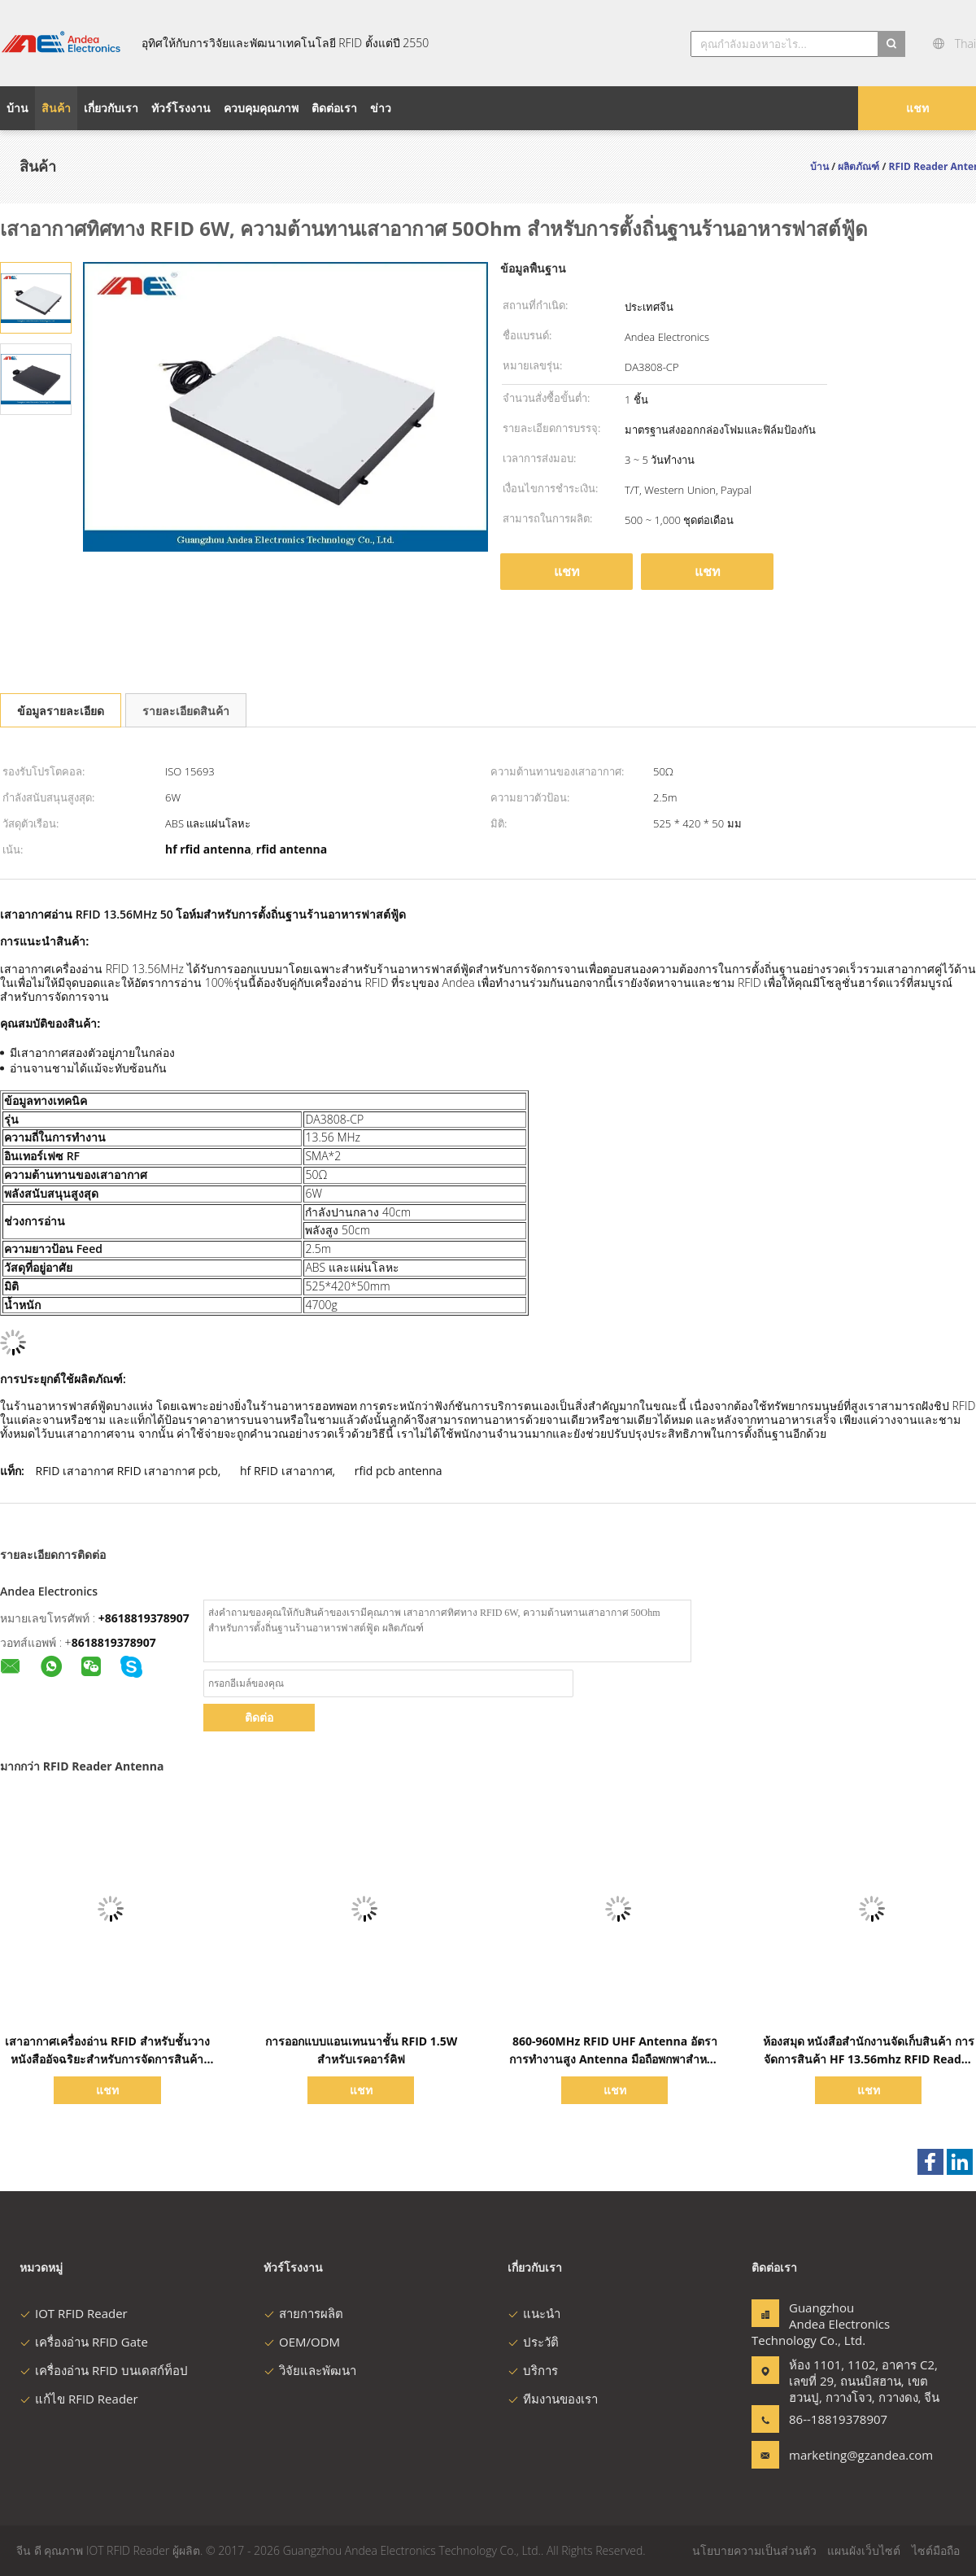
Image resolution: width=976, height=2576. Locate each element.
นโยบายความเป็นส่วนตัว (754, 2550)
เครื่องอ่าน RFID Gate (84, 2342)
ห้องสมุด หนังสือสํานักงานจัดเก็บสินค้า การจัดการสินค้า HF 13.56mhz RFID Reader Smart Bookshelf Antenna (868, 2059)
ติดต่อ (259, 1717)
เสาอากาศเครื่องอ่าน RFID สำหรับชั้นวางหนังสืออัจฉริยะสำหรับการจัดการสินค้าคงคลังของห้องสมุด (107, 2059)
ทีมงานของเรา (553, 2398)
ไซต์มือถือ (936, 2550)
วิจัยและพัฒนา (310, 2370)
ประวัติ (533, 2342)
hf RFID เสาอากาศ (286, 1470)
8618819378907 (114, 1642)
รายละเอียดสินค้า (185, 710)
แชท (917, 108)
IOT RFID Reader (74, 2313)
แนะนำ (534, 2313)
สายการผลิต (303, 2313)
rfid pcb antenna (398, 1470)
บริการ (533, 2370)
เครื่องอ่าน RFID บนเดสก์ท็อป (104, 2370)
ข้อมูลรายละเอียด (60, 710)
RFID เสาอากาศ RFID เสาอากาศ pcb (126, 1470)
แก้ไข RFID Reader (79, 2398)
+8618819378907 (144, 1618)
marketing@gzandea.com (840, 2455)
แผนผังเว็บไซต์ (863, 2550)
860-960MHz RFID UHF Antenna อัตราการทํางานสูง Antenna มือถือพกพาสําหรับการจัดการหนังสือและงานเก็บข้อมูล (614, 2059)
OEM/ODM (302, 2342)
